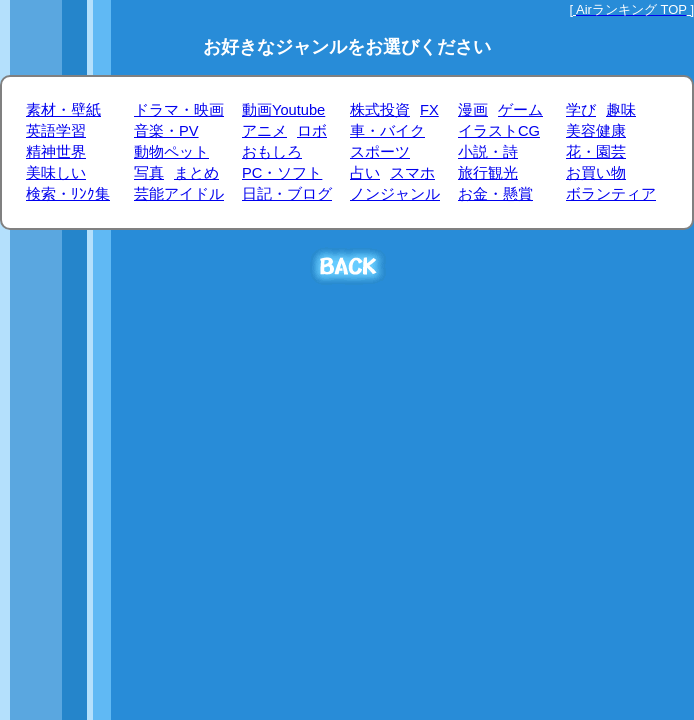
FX (429, 110)
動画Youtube (283, 110)
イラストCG (499, 131)
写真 (149, 173)
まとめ (196, 173)
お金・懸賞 (495, 194)
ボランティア (611, 194)
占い (365, 173)
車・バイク (387, 131)
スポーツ (380, 152)
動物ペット (171, 152)
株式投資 (380, 110)
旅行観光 (488, 173)
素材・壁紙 (63, 110)
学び (581, 110)
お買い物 (596, 173)
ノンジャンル (395, 194)
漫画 (473, 110)
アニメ (264, 131)
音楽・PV (166, 131)
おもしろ (272, 152)
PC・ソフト (282, 173)
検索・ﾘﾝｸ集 (68, 194)
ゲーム (520, 110)
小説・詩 (488, 152)
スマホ (412, 173)
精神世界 (56, 152)
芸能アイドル (179, 194)
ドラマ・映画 (179, 110)
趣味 (621, 110)
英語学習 (56, 131)
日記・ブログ (287, 194)
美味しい (56, 173)
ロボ (312, 131)
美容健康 (596, 131)
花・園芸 (596, 152)
